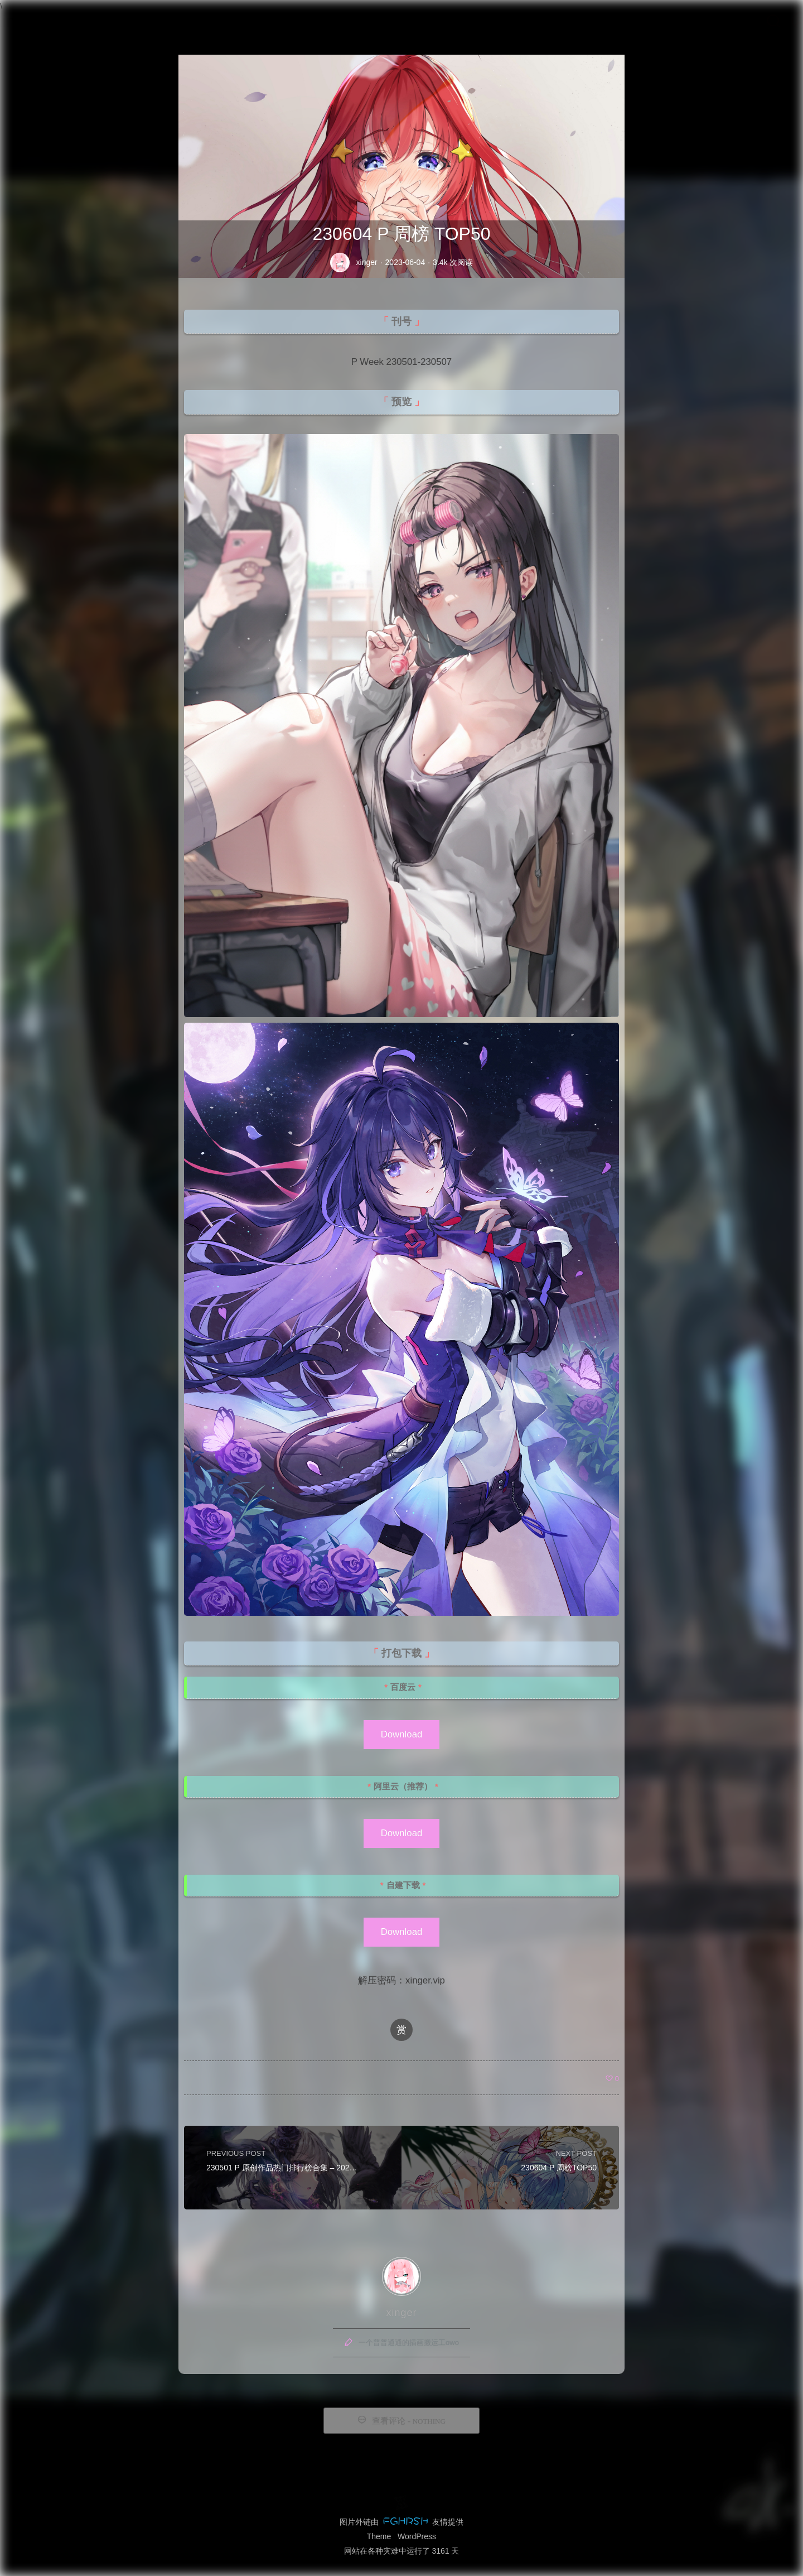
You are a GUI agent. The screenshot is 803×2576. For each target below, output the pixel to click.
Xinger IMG (50, 21)
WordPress (417, 2536)
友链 (685, 20)
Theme (379, 2536)
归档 (603, 20)
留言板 (644, 20)
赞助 (720, 20)
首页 (568, 20)
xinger (367, 262)
